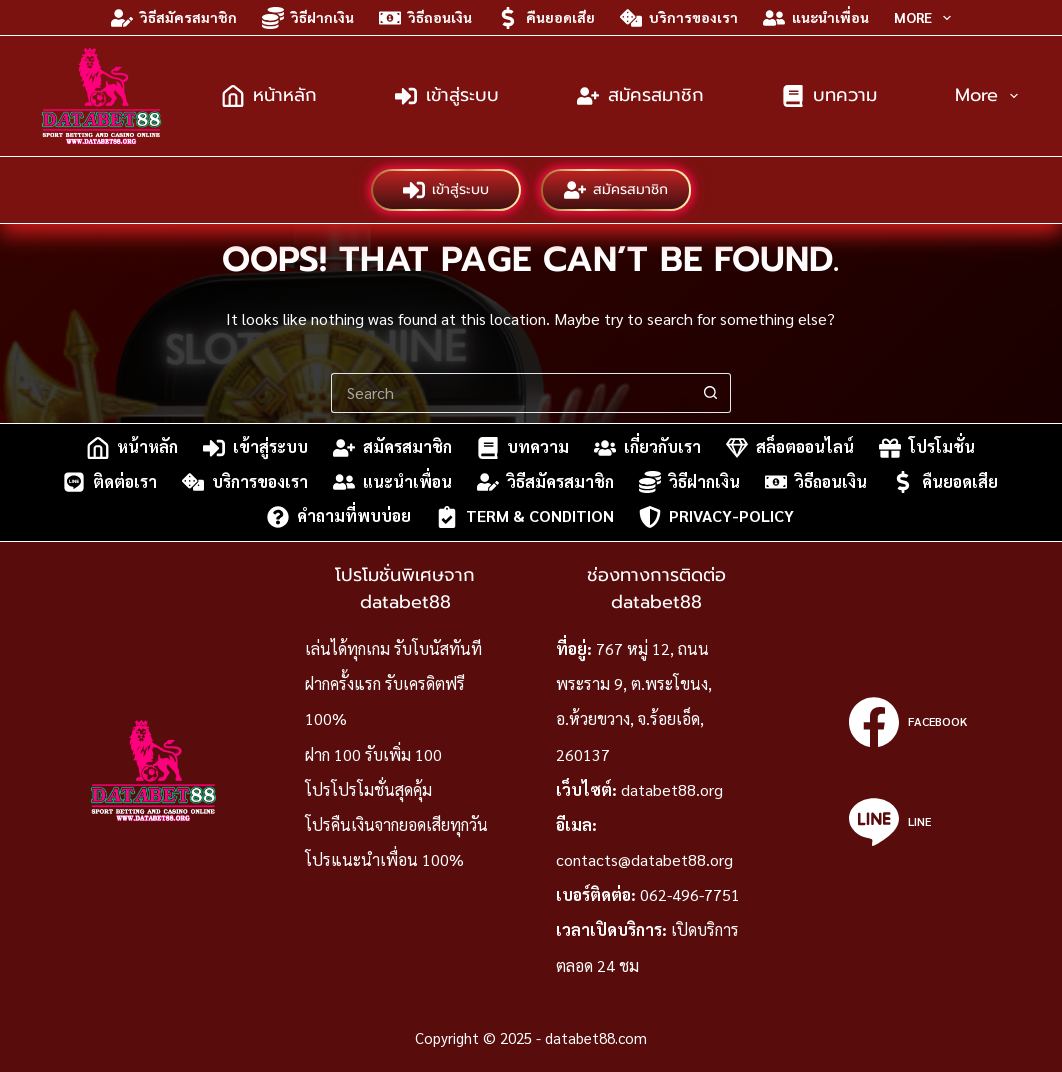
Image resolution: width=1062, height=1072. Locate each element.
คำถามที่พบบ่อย (339, 517)
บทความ (829, 95)
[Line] (907, 822)
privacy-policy (716, 517)
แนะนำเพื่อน (816, 18)
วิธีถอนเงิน (425, 18)
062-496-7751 (690, 894)
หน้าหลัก (269, 95)
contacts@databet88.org (644, 859)
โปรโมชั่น (927, 448)
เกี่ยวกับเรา (647, 448)
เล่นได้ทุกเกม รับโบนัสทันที (393, 648)
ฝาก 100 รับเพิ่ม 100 (373, 754)
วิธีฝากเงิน (308, 18)
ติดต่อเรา (110, 482)
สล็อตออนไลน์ (790, 448)
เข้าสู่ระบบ (447, 95)
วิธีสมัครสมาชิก (174, 18)
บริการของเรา (679, 18)
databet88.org (672, 789)
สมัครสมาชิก (640, 95)
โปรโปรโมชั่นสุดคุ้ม (368, 789)
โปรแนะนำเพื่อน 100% (384, 859)
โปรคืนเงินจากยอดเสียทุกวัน (396, 824)
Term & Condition (525, 517)
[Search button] (711, 393)
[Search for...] (511, 393)
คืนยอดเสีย (546, 18)
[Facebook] (907, 722)
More (926, 18)
